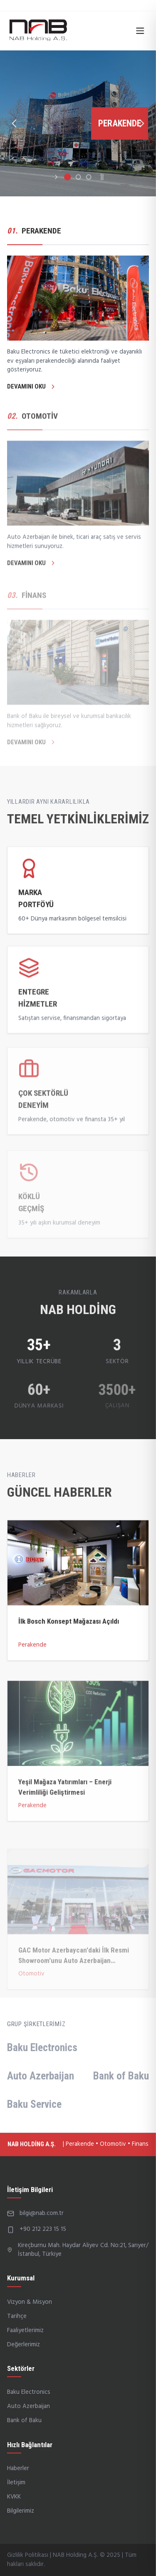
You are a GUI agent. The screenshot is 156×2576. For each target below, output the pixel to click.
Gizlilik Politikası (27, 2555)
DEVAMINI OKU (32, 386)
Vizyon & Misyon (29, 2302)
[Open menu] (140, 31)
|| (102, 177)
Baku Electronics (42, 2047)
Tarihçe (17, 2316)
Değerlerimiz (23, 2345)
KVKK (14, 2497)
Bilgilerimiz (20, 2511)
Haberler (18, 2468)
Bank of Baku (121, 2075)
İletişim (16, 2483)
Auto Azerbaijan (40, 2075)
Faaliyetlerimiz (25, 2330)
